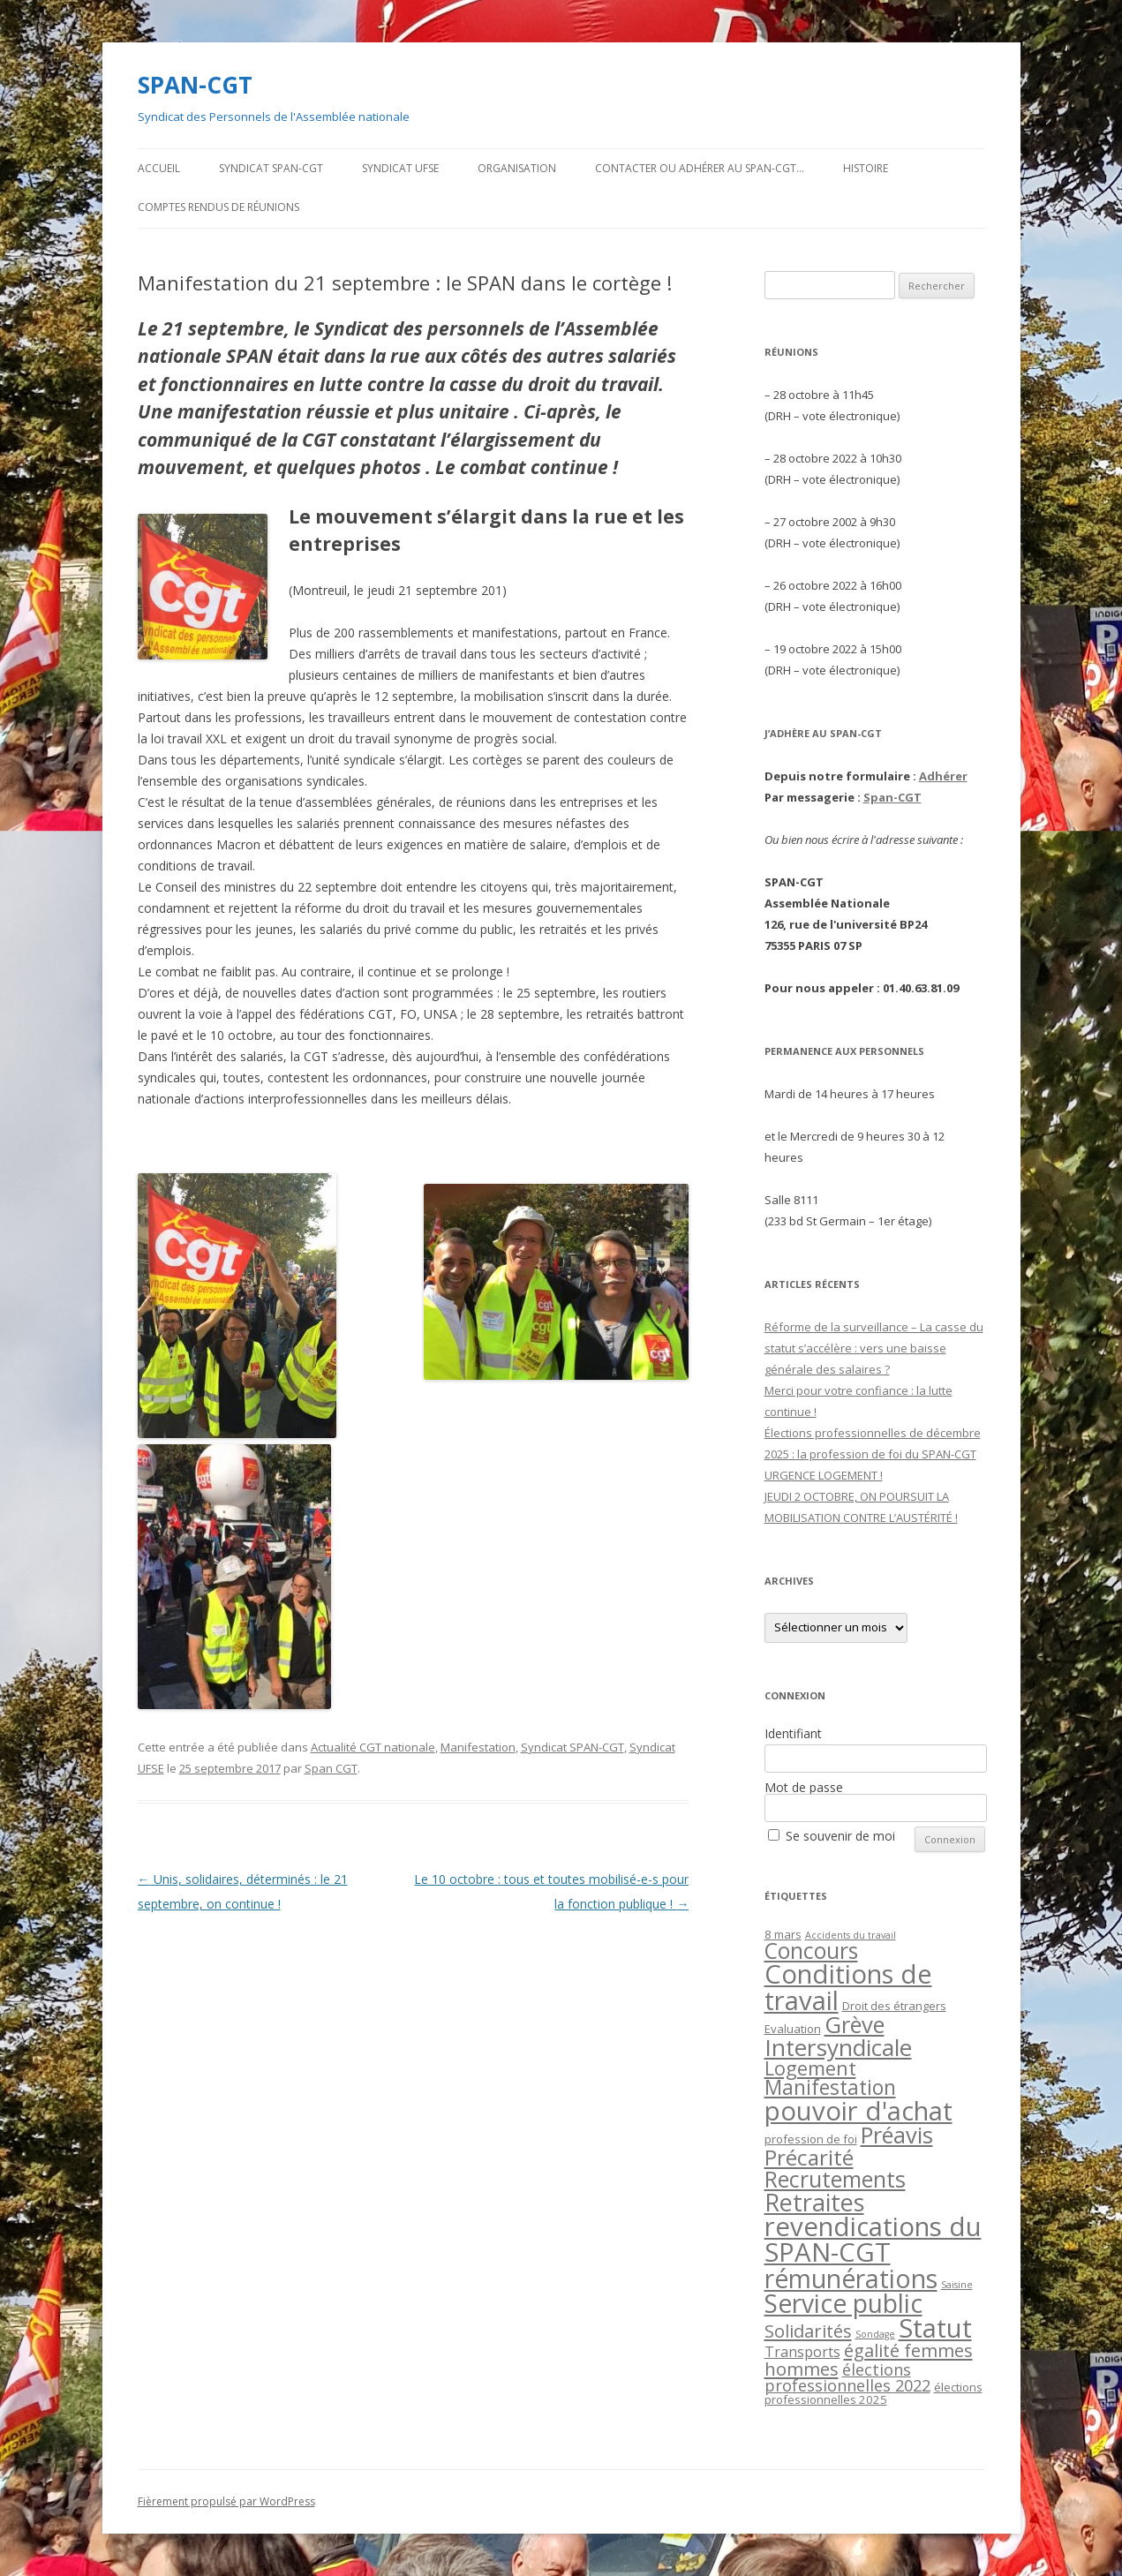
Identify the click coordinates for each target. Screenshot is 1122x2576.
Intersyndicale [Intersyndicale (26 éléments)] (838, 2047)
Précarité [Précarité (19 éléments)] (809, 2157)
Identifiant (793, 1733)
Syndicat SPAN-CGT (271, 168)
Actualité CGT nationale (373, 1747)
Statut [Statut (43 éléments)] (935, 2328)
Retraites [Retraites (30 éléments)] (814, 2202)
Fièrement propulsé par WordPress (226, 2501)
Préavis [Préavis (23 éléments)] (897, 2135)
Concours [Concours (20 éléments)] (811, 1950)
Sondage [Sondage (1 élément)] (875, 2334)
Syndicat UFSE (400, 168)
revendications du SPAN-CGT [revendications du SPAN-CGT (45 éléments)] (873, 2239)
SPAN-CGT (195, 85)
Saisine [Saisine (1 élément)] (957, 2284)
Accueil (159, 168)
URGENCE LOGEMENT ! (823, 1475)
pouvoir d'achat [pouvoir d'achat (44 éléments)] (858, 2110)
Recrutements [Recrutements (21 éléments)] (835, 2179)
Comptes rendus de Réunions (218, 207)
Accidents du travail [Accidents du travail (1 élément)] (850, 1935)
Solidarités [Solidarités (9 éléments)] (808, 2330)
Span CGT (331, 1768)
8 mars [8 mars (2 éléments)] (783, 1934)
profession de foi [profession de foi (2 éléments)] (810, 2139)
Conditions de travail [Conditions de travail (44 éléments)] (848, 1986)
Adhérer (943, 776)
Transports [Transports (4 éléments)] (802, 2351)
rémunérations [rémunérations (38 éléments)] (851, 2278)
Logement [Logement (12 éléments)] (810, 2068)
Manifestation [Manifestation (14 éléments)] (830, 2087)
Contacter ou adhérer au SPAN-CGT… (699, 168)
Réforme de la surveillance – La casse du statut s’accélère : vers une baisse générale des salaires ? (873, 1348)
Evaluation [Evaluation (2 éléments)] (792, 2029)
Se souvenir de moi (840, 1835)
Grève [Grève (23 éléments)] (855, 2024)
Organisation (517, 168)
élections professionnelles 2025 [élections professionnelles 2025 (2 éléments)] (873, 2393)
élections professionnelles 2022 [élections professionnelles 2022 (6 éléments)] (847, 2377)
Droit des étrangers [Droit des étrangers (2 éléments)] (894, 2006)
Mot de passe (803, 1787)
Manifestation (478, 1747)
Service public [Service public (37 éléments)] (843, 2303)
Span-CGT (892, 797)
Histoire (865, 168)
